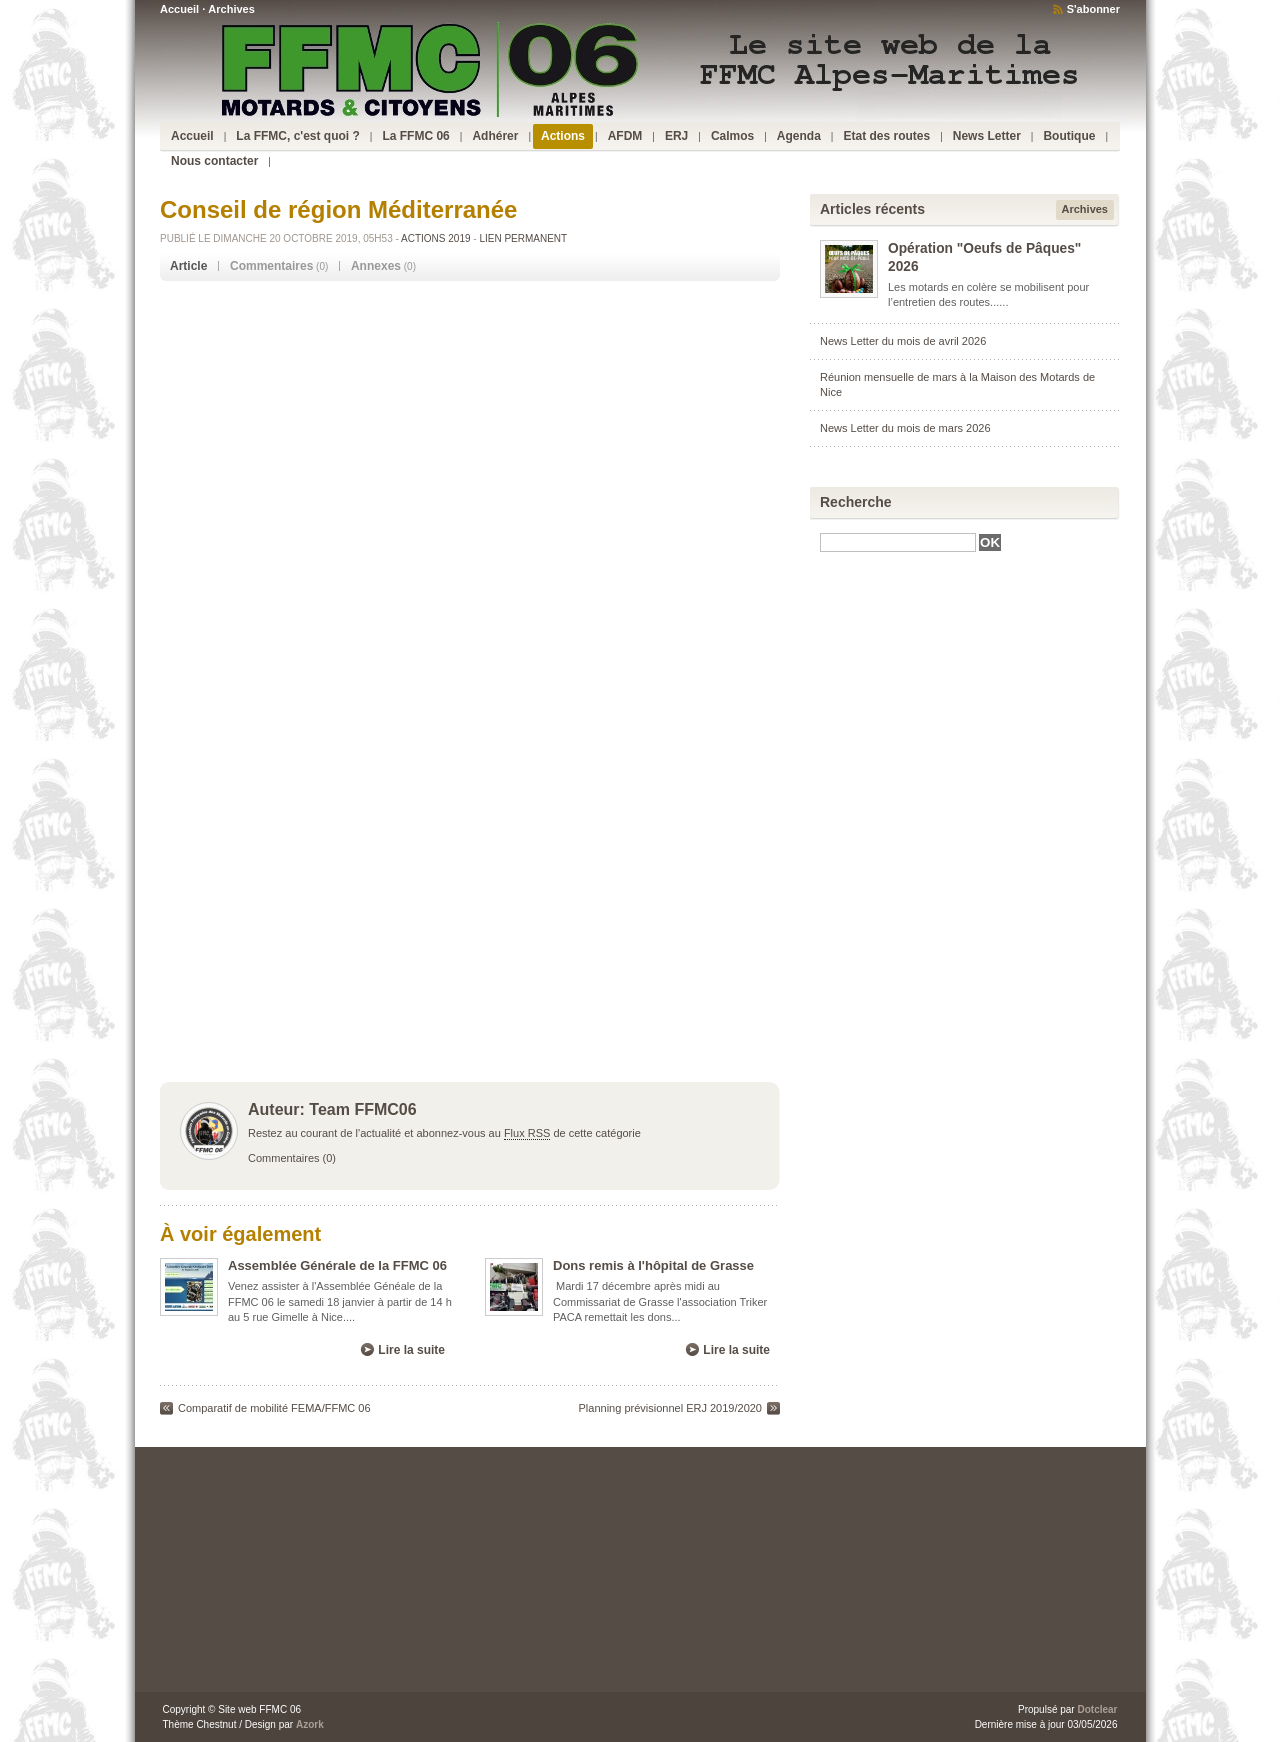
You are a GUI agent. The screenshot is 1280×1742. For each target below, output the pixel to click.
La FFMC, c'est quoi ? (298, 136)
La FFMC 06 (415, 136)
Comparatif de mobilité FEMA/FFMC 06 (274, 1408)
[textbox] (898, 542)
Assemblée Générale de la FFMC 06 (337, 1265)
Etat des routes (886, 136)
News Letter (987, 136)
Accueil (179, 9)
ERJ (676, 136)
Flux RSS (527, 1133)
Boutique (1069, 136)
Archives (231, 9)
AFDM (625, 136)
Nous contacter (214, 161)
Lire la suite (411, 1350)
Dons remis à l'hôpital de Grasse (653, 1265)
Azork (310, 1724)
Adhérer (495, 136)
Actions (563, 136)
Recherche (856, 502)
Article (188, 266)
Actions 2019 (435, 238)
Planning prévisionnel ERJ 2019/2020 (670, 1408)
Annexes (376, 266)
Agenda (799, 136)
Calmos (732, 136)
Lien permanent (523, 238)
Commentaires (271, 266)
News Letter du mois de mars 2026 (905, 428)
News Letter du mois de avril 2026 (903, 341)
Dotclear (1097, 1709)
